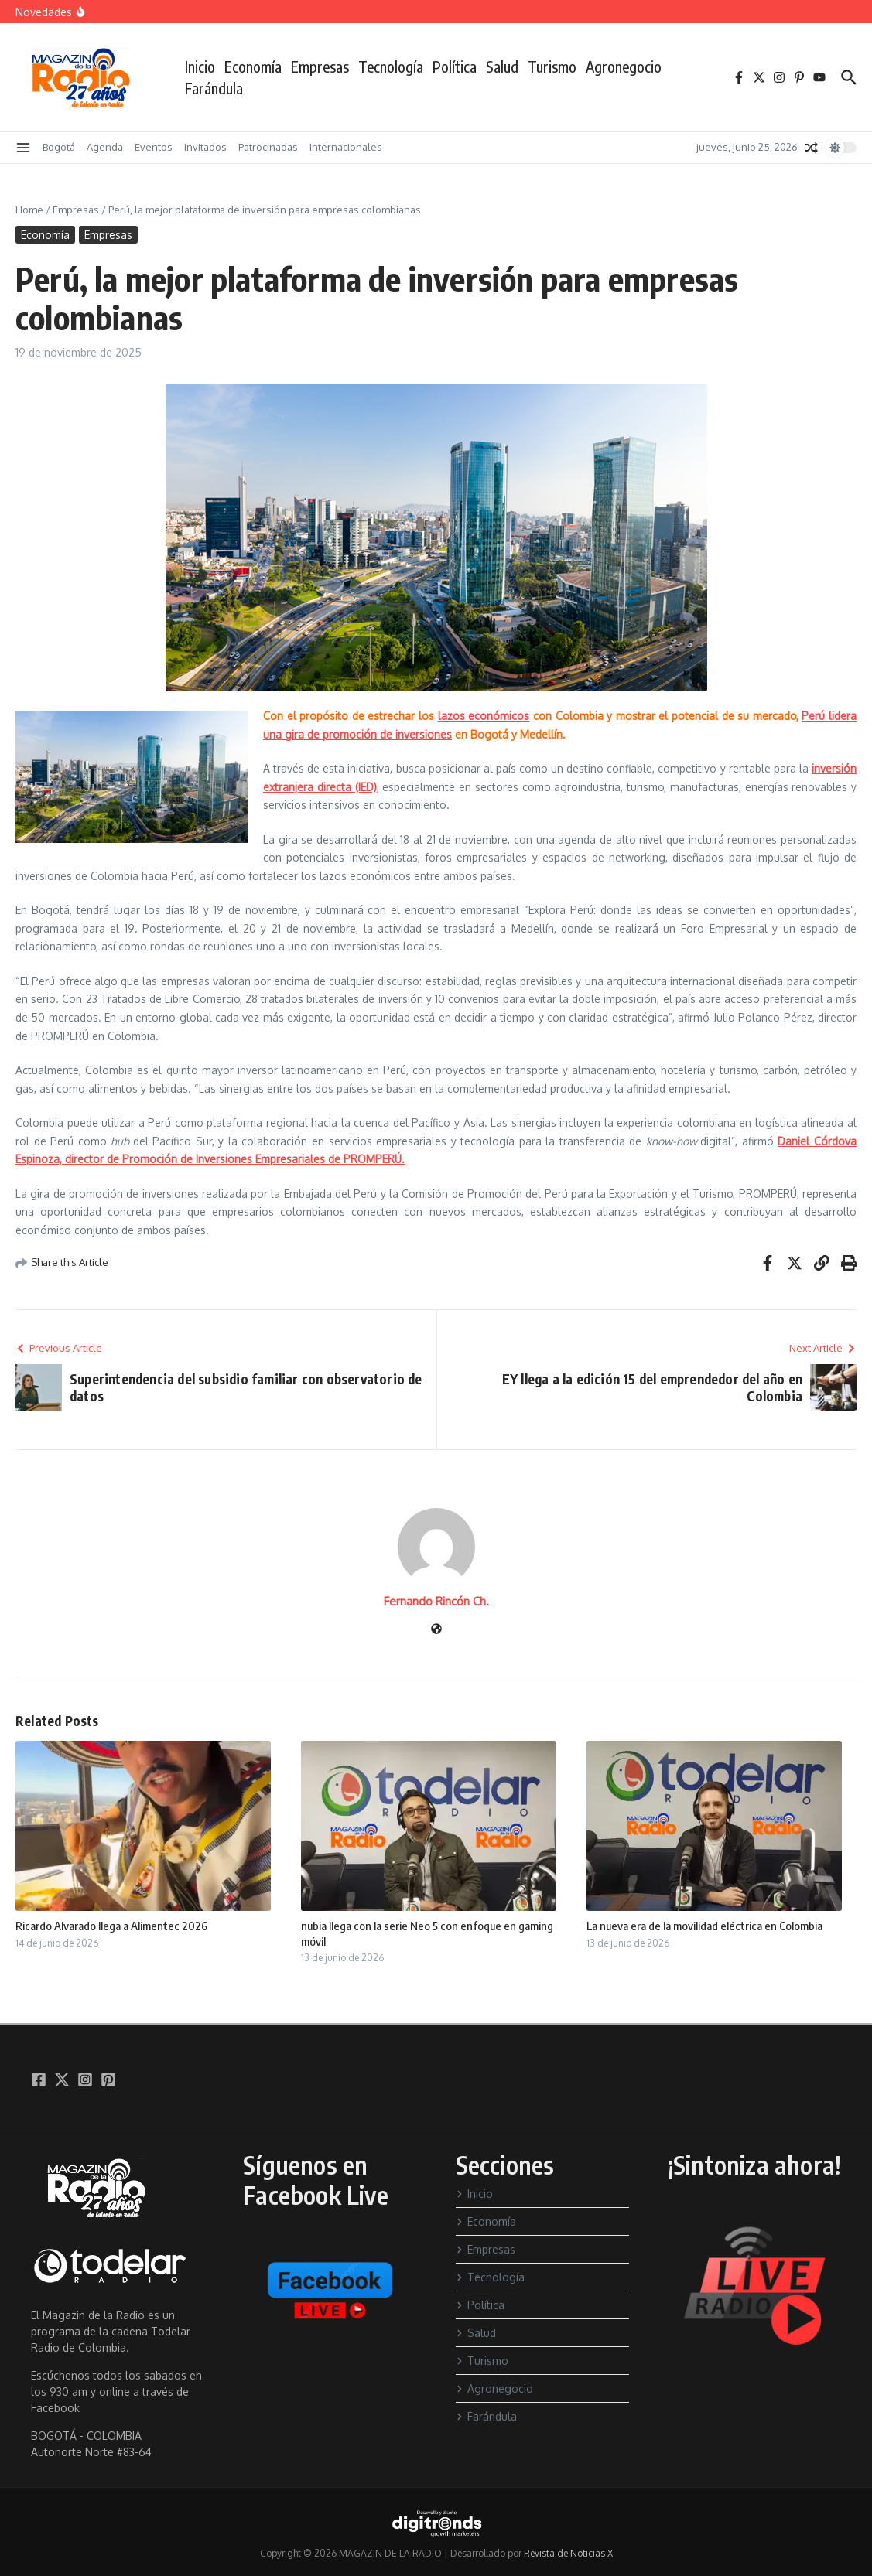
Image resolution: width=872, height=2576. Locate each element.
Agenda (105, 147)
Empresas (320, 66)
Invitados (205, 147)
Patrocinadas (268, 147)
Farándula (214, 88)
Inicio (200, 66)
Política (455, 66)
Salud (502, 66)
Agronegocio (624, 66)
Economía (253, 66)
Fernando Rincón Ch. (436, 1601)
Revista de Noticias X (568, 2553)
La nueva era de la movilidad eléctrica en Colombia (704, 1926)
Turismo (552, 66)
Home (29, 209)
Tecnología (390, 66)
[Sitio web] (436, 1629)
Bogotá (59, 147)
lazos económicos (484, 715)
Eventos (154, 147)
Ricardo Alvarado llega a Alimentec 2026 (111, 1926)
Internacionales (345, 147)
